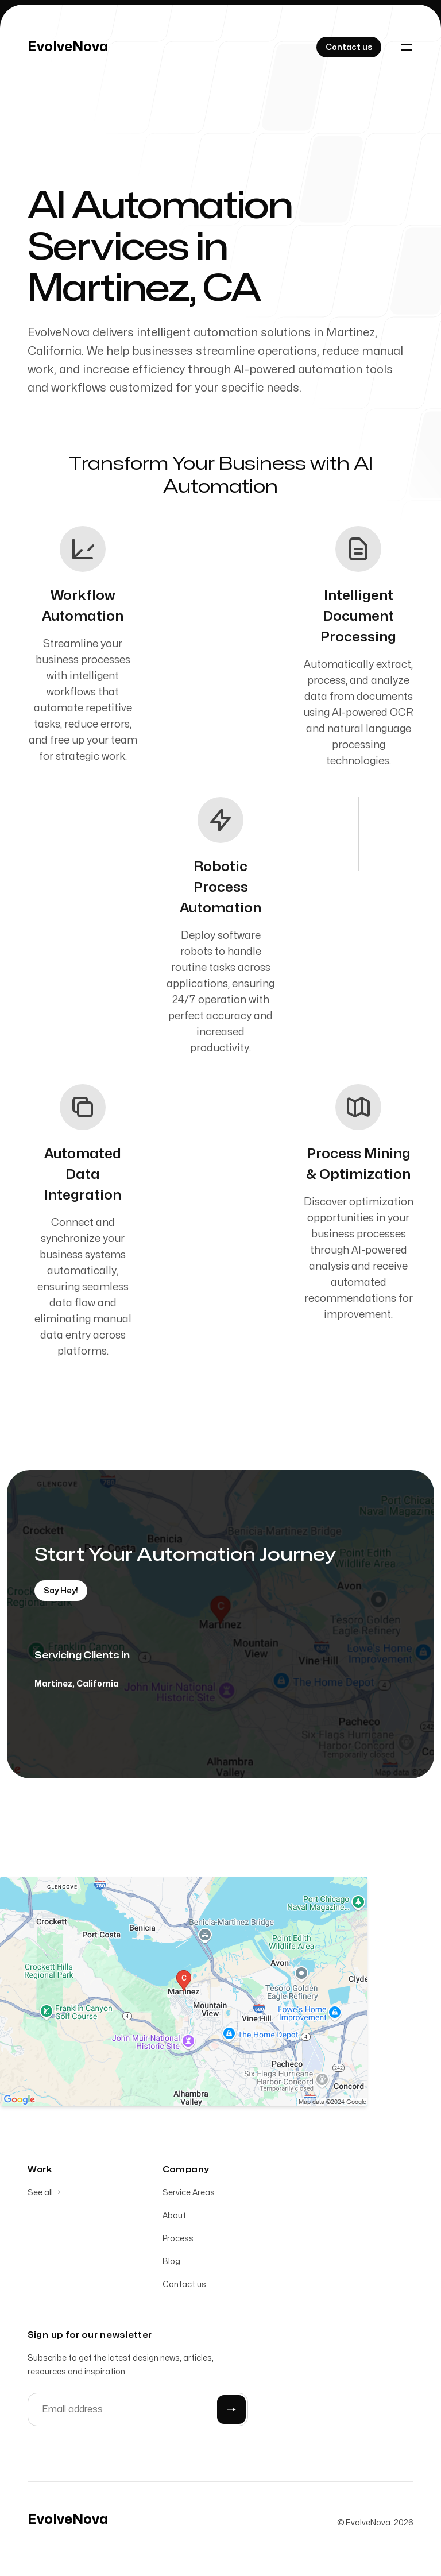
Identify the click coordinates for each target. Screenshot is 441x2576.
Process (178, 2240)
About (174, 2217)
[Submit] (231, 2411)
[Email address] (138, 2411)
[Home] (68, 47)
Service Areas (189, 2194)
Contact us (184, 2286)
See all (44, 2194)
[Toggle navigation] (406, 47)
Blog (171, 2263)
